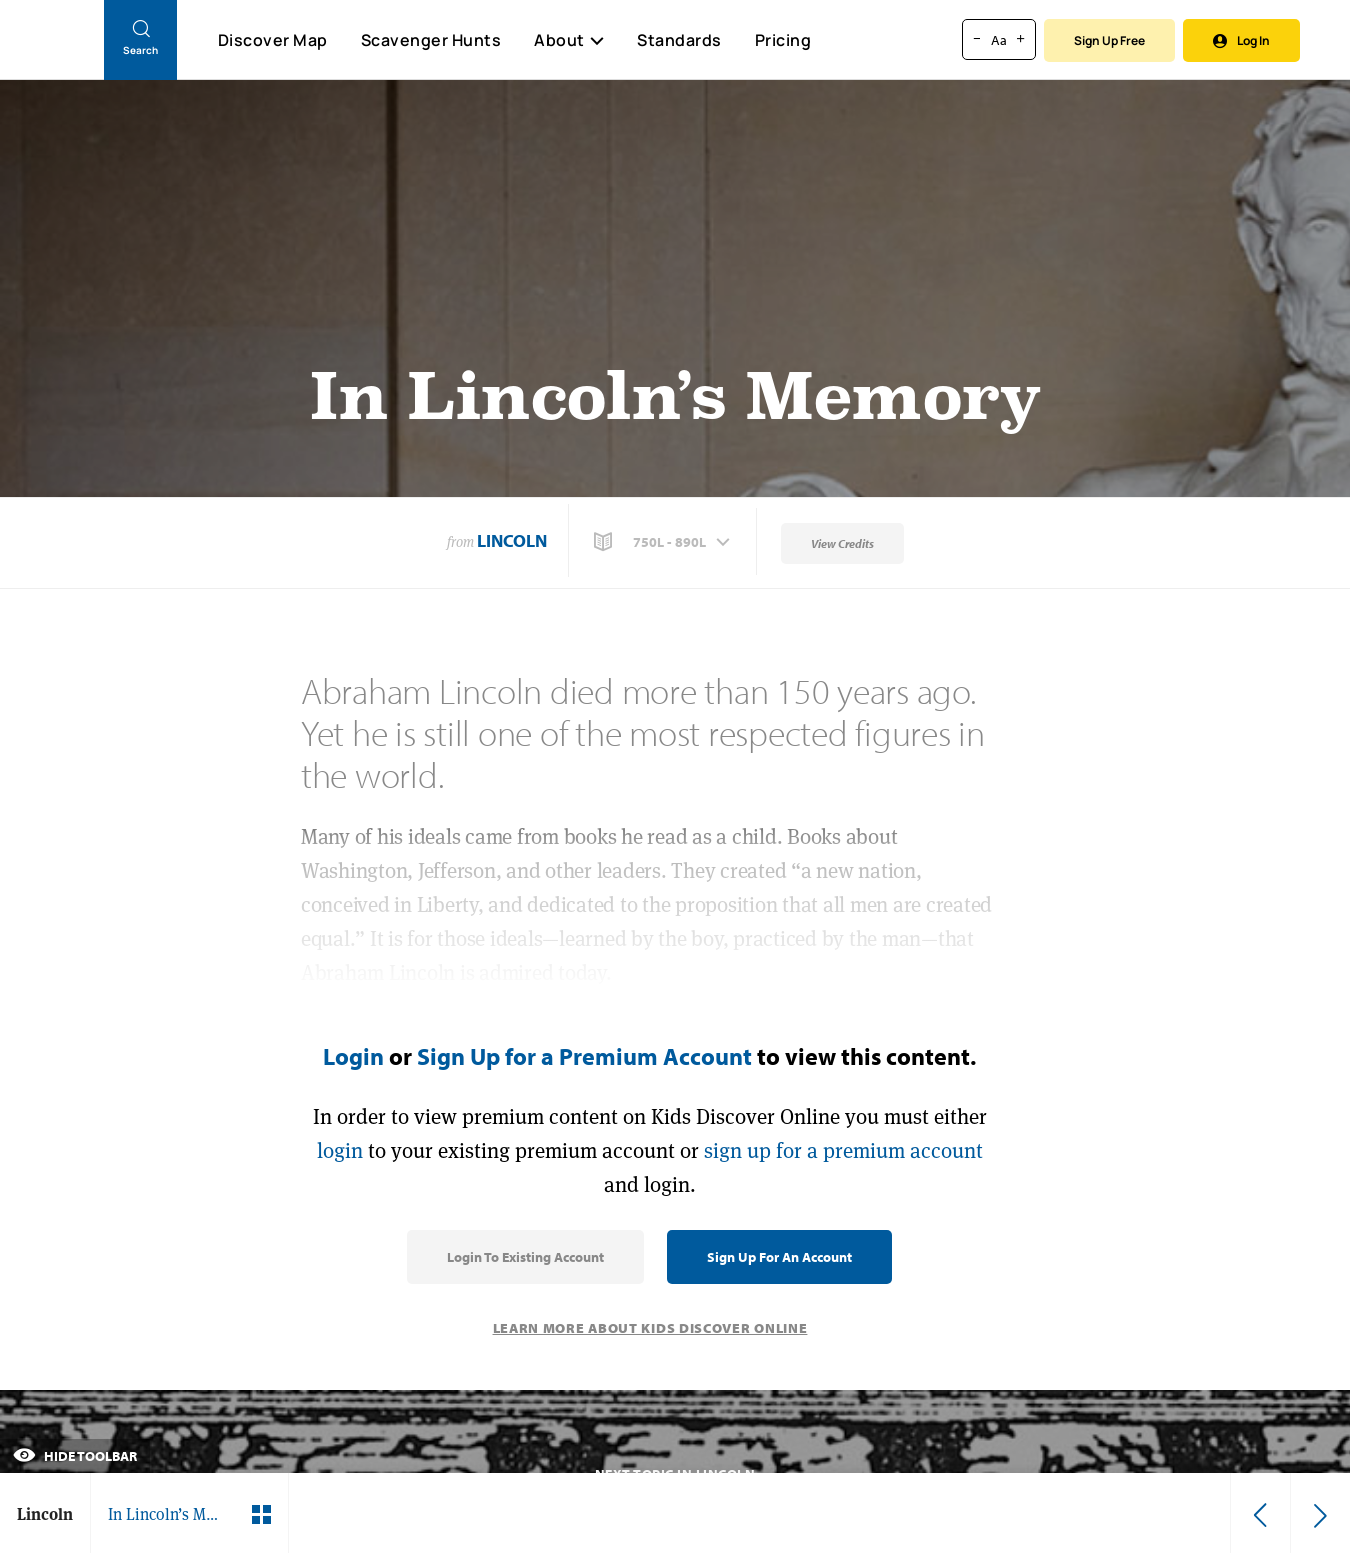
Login (353, 1056)
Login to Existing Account (525, 1257)
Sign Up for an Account (779, 1257)
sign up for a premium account (843, 1150)
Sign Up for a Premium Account (584, 1056)
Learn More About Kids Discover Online (650, 1328)
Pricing (783, 40)
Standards (679, 40)
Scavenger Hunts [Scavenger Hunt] (430, 41)
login (340, 1150)
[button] (664, 542)
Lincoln (512, 540)
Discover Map (273, 40)
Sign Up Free (1109, 40)
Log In (1241, 40)
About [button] (569, 40)
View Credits (842, 543)
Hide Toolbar (75, 1456)
